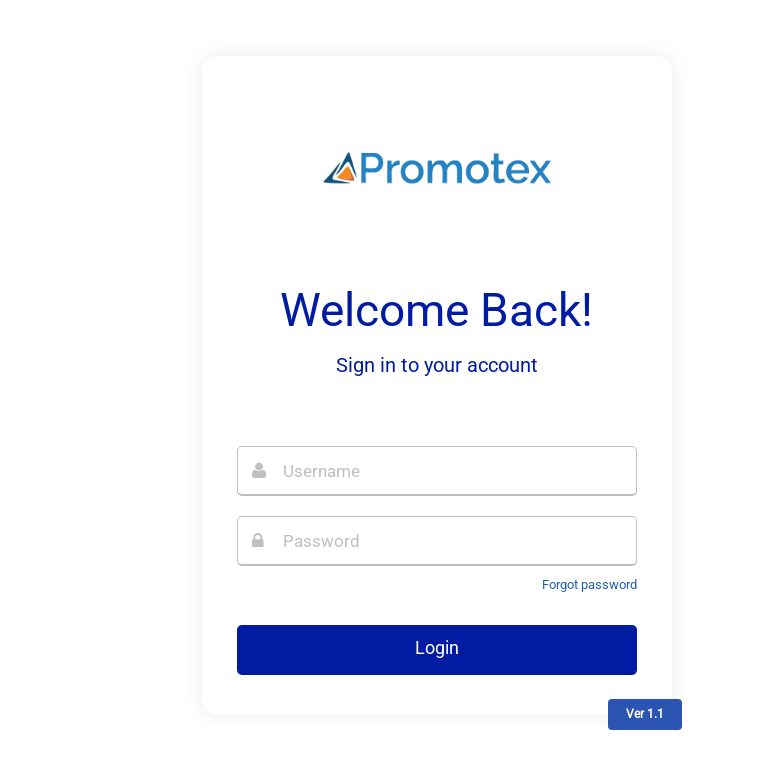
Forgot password (589, 584)
